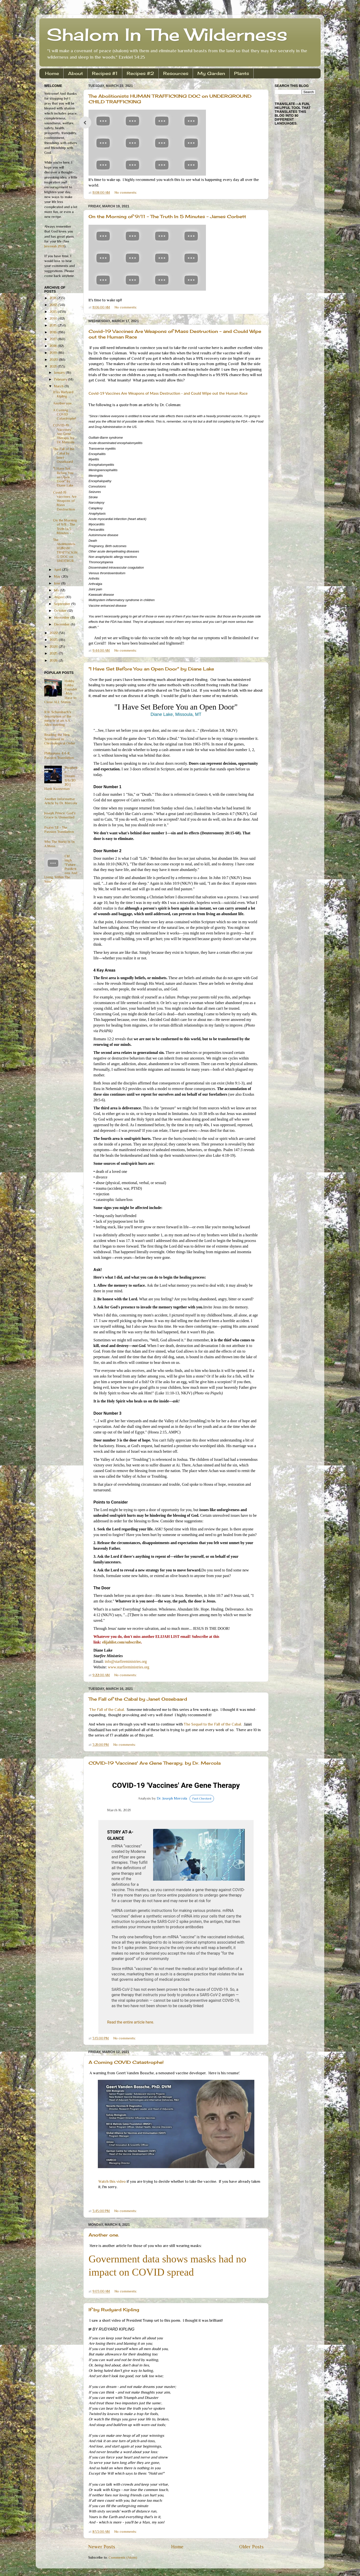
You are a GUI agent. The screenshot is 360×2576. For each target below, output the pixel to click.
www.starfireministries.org (128, 1667)
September (62, 604)
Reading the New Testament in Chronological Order (59, 739)
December (62, 624)
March (59, 386)
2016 (54, 332)
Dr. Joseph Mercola (172, 1798)
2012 (54, 305)
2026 (54, 660)
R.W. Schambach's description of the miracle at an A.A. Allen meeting (57, 718)
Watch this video (112, 2181)
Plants (241, 73)
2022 (54, 633)
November (62, 617)
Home (52, 73)
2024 (54, 646)
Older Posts (251, 2546)
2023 (54, 640)
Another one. (104, 2234)
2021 (54, 366)
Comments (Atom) (123, 2557)
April (58, 570)
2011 (53, 298)
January (60, 372)
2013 (54, 312)
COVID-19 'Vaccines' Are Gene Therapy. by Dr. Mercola (155, 1763)
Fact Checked (201, 1798)
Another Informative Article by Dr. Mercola (60, 801)
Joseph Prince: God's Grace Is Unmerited (60, 815)
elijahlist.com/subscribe (121, 1642)
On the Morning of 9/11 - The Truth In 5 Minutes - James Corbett (167, 216)
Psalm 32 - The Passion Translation (59, 830)
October (61, 611)
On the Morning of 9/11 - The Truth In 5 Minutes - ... (65, 526)
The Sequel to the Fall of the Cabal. (213, 1724)
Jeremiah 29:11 (54, 246)
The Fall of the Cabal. (107, 1709)
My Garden (211, 73)
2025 (54, 653)
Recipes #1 (105, 73)
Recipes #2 (140, 73)
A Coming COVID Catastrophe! (126, 2062)
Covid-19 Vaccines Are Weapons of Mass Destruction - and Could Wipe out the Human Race (168, 393)
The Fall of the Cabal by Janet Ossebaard (138, 1699)
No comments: (125, 192)
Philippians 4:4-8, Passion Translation (59, 755)
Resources (175, 73)
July (57, 590)
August (60, 597)
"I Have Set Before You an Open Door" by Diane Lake (151, 668)
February (61, 379)
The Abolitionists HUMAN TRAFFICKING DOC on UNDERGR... (65, 550)
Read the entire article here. (130, 2022)
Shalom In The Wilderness (167, 34)
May (57, 576)
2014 (54, 318)
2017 (54, 339)
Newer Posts (101, 2546)
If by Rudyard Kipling (114, 2309)
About (75, 73)
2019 (54, 353)
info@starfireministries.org (126, 1661)
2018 (54, 346)
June (57, 583)
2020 (54, 359)
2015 (54, 325)
